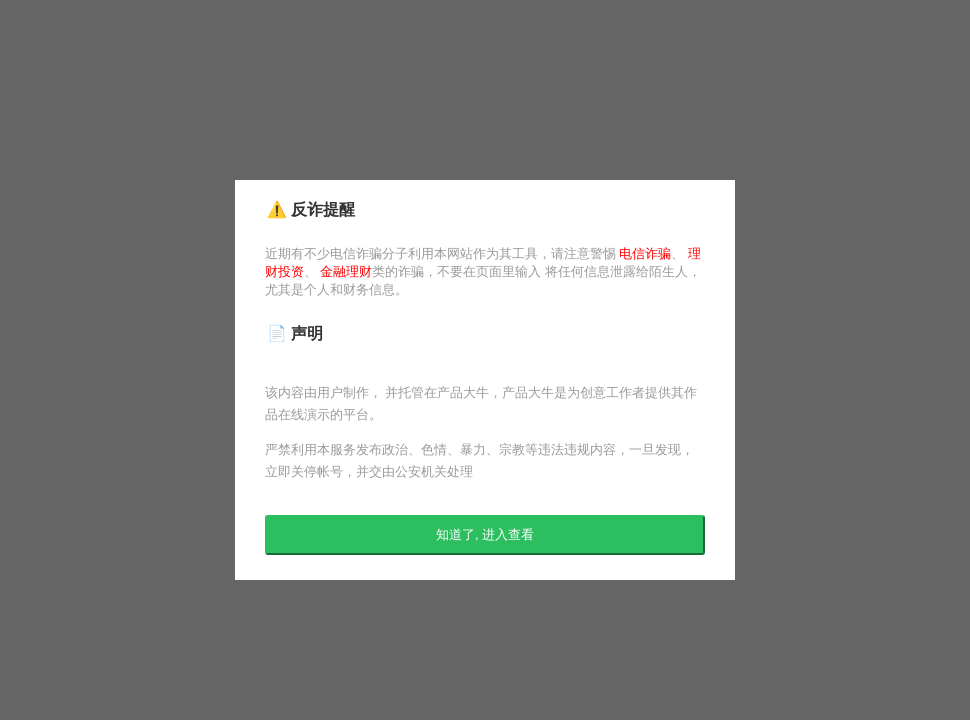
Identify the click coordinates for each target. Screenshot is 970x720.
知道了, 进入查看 (485, 534)
